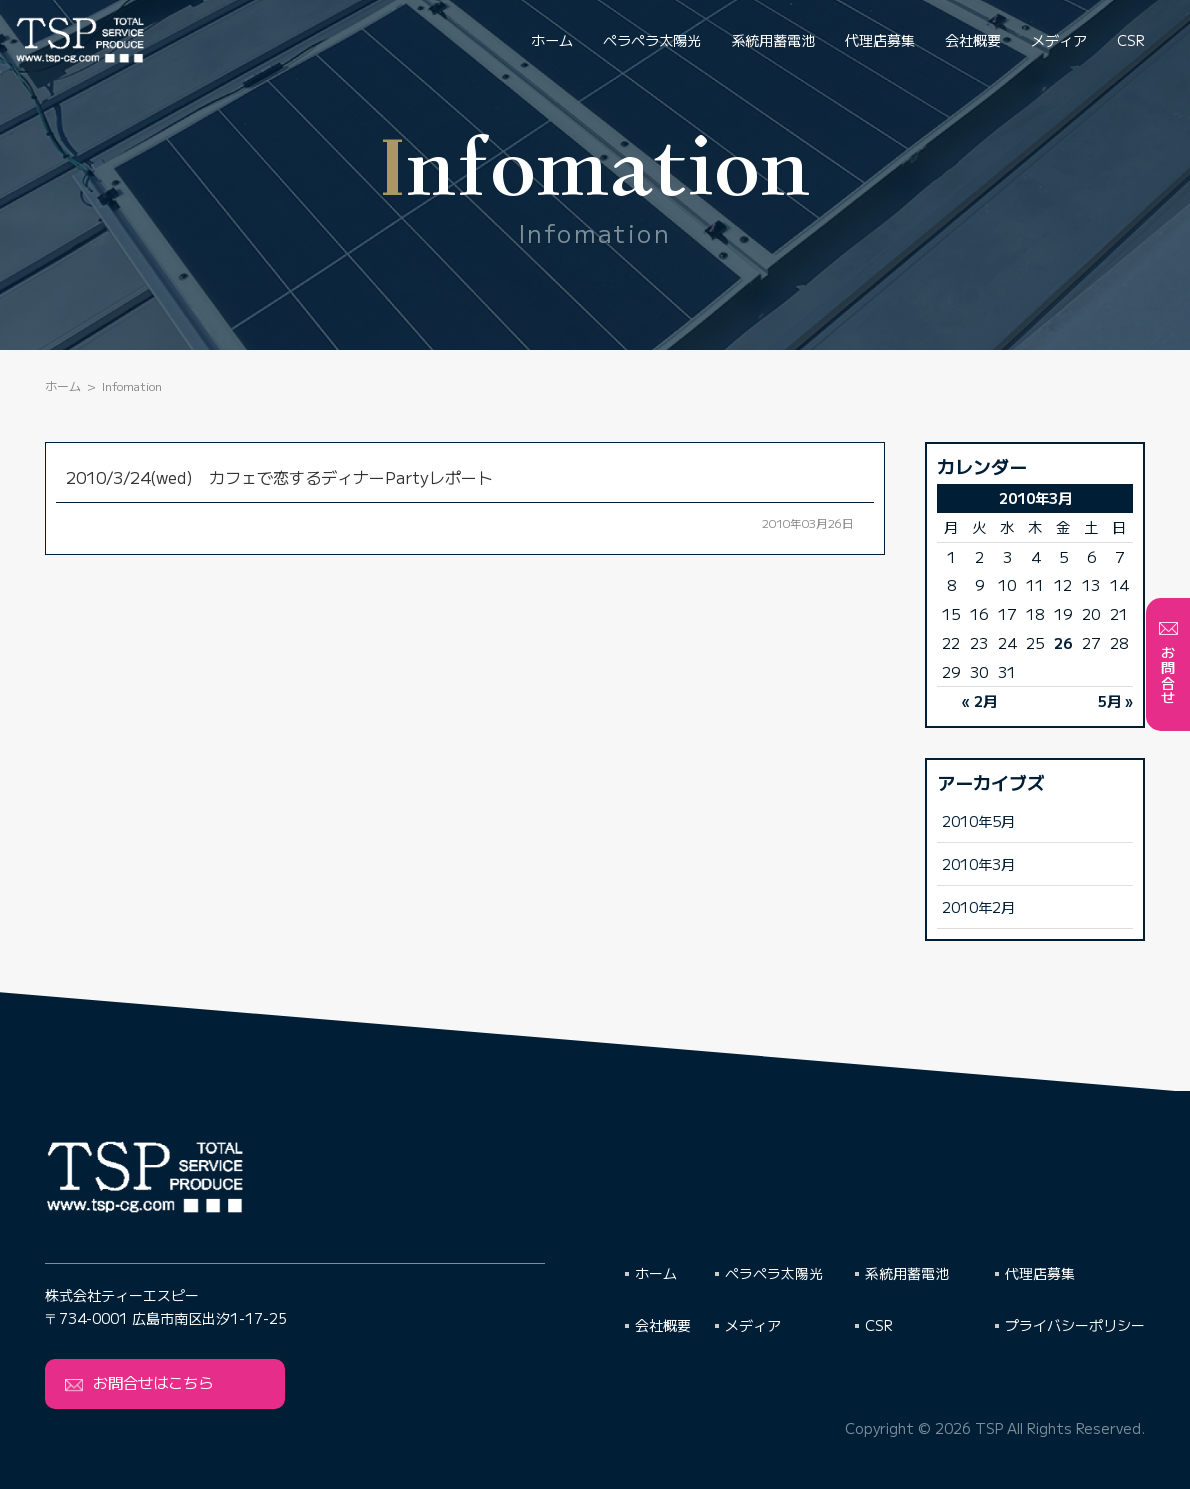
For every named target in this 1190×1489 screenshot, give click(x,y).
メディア (1059, 40)
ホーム (552, 40)
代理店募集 (880, 40)
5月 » (1115, 700)
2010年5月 (978, 820)
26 (1063, 642)
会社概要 (973, 40)
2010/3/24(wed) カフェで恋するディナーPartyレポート (279, 477)
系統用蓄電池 (773, 40)
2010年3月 (978, 863)
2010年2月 (978, 906)
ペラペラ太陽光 (652, 40)
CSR (1131, 40)
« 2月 (979, 700)
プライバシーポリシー (1075, 1325)
